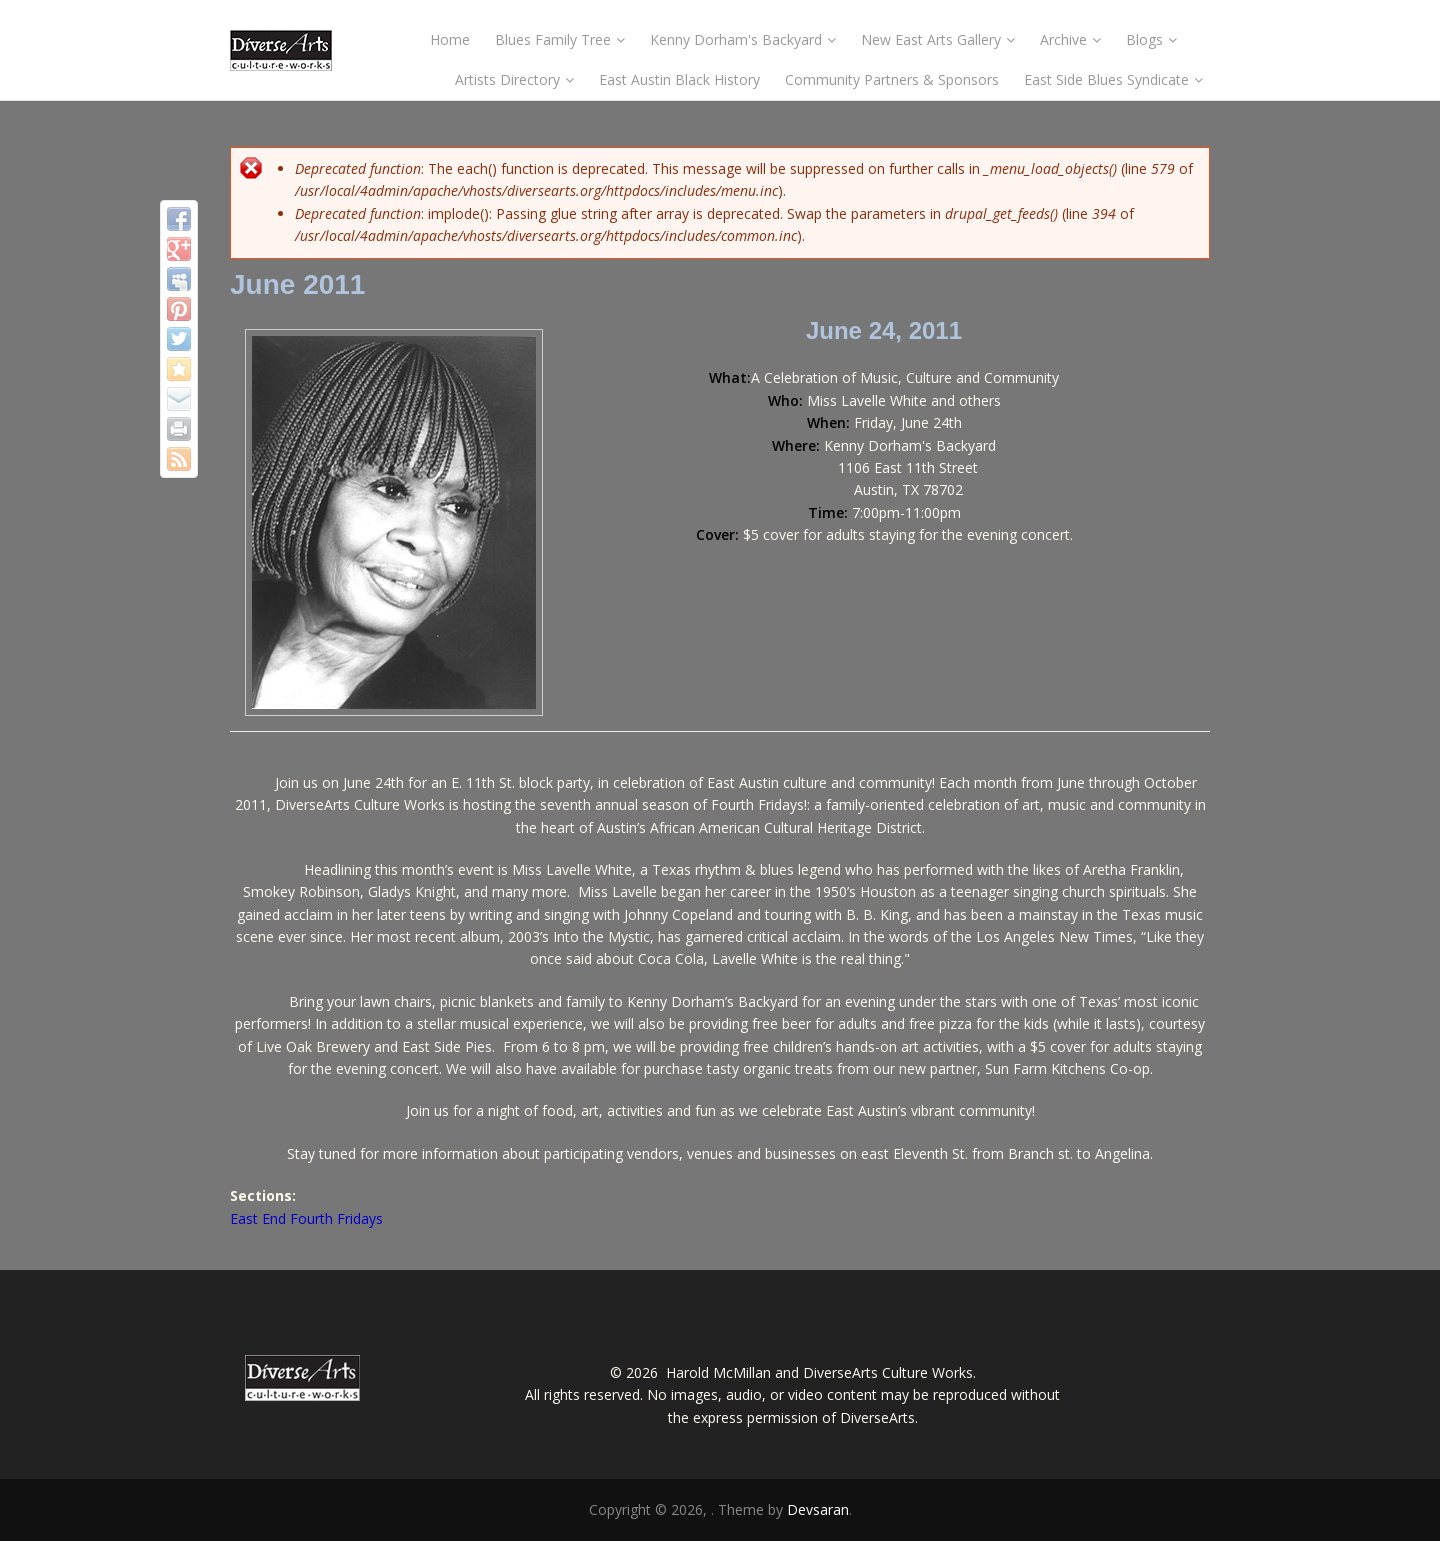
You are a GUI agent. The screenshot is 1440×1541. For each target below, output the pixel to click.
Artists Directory (514, 79)
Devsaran (818, 1509)
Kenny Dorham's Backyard (743, 39)
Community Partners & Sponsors (892, 79)
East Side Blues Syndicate (1113, 79)
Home (450, 39)
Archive (1070, 39)
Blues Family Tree (560, 39)
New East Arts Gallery (938, 39)
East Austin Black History (679, 79)
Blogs (1151, 39)
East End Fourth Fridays (306, 1218)
